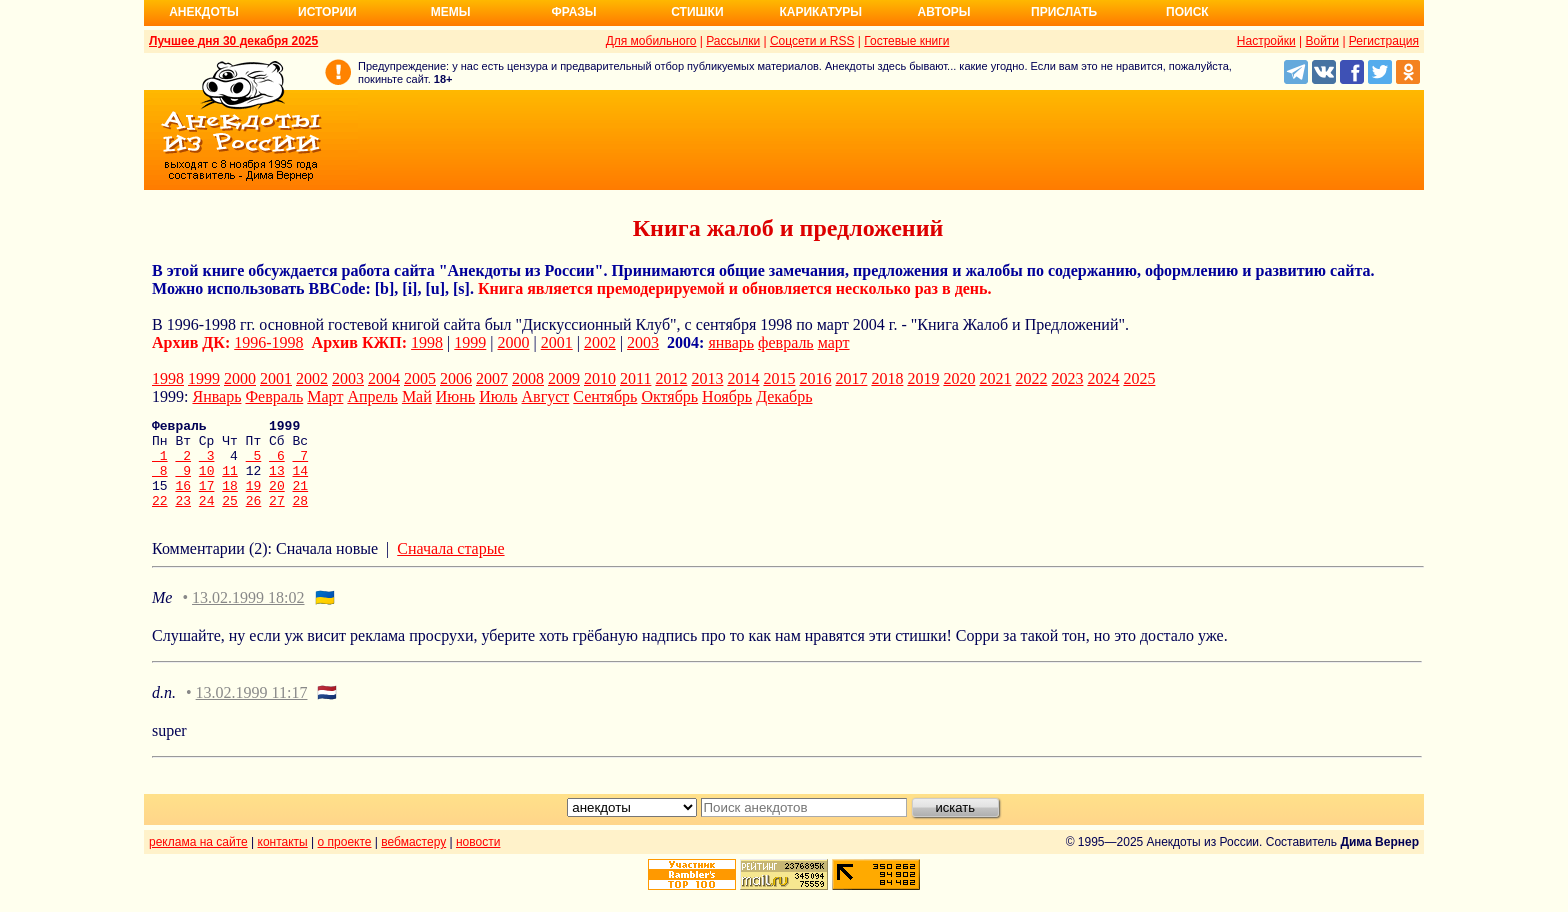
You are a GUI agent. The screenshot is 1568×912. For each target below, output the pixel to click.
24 (207, 518)
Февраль (274, 396)
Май (417, 396)
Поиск (1187, 12)
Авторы (944, 12)
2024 (1103, 378)
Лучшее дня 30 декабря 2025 (233, 41)
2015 (779, 378)
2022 (1031, 378)
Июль (498, 396)
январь (731, 342)
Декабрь (784, 396)
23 (183, 518)
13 (277, 482)
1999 (470, 342)
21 (301, 500)
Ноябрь (727, 396)
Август (546, 396)
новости (478, 860)
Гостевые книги (906, 41)
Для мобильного (651, 41)
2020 (959, 378)
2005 (420, 378)
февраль (786, 342)
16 (183, 500)
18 (230, 500)
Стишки (697, 12)
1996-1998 (268, 342)
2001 (557, 342)
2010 (600, 378)
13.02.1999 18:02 (248, 615)
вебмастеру (413, 860)
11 (230, 482)
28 (301, 518)
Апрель (372, 396)
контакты (283, 860)
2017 (851, 378)
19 (254, 500)
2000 (514, 342)
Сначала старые (450, 566)
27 (277, 518)
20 (277, 500)
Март (325, 396)
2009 (564, 378)
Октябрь (669, 396)
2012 (671, 378)
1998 (427, 342)
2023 (1067, 378)
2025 (1139, 378)
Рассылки (733, 41)
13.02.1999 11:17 (252, 710)
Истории (327, 12)
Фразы (573, 12)
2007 (492, 378)
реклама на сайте (198, 860)
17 (207, 500)
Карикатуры (820, 12)
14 (301, 482)
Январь (216, 396)
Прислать (1064, 12)
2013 (707, 378)
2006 (456, 378)
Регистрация (1384, 41)
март (834, 342)
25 (230, 518)
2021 (995, 378)
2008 (528, 378)
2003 (643, 342)
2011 (635, 378)
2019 (923, 378)
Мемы (451, 12)
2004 (384, 378)
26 (254, 518)
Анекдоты (204, 12)
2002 (600, 342)
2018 (887, 378)
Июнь (455, 396)
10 (207, 482)
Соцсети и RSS (812, 41)
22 (160, 518)
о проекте (345, 860)
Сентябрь (605, 396)
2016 (815, 378)
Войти (1322, 41)
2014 (743, 378)
